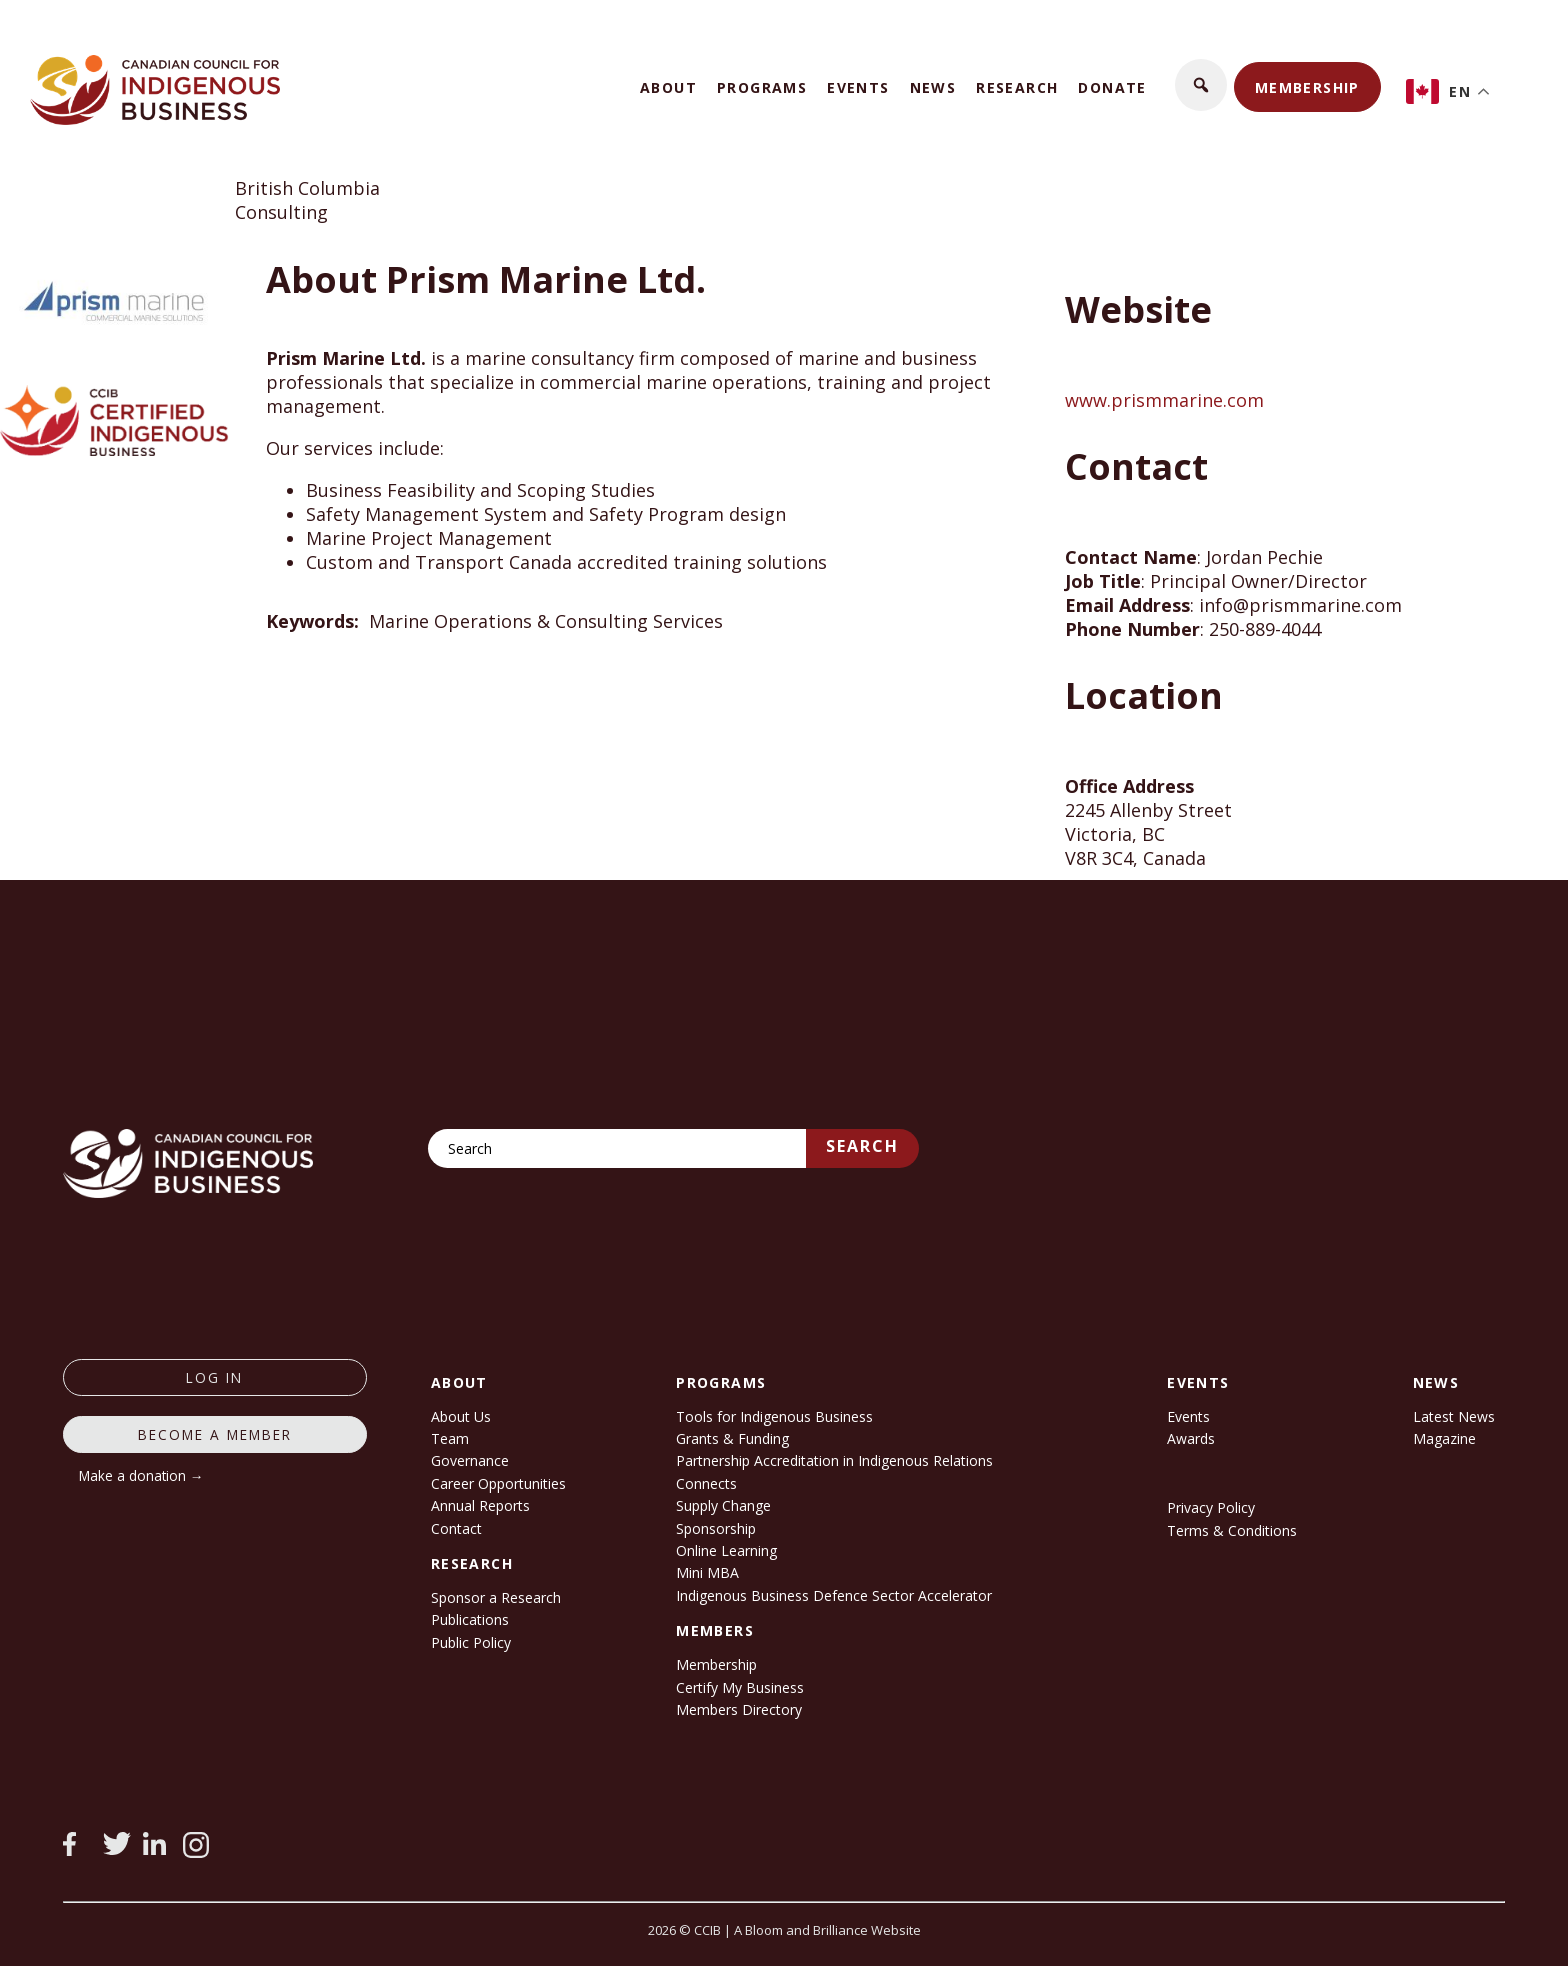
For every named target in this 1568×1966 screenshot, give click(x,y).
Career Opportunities (498, 1483)
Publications (470, 1619)
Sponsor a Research (496, 1597)
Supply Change (723, 1505)
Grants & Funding (732, 1438)
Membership (1307, 87)
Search (862, 1146)
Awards (1191, 1438)
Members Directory (739, 1709)
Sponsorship (716, 1528)
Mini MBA (707, 1572)
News (933, 87)
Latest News (1454, 1416)
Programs (762, 87)
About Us (461, 1416)
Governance (470, 1460)
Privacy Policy (1211, 1507)
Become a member (215, 1434)
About (668, 87)
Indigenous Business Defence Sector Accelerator (834, 1595)
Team (450, 1438)
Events (858, 87)
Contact (456, 1528)
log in (214, 1377)
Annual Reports (480, 1505)
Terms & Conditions (1232, 1530)
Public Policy (471, 1642)
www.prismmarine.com (1164, 400)
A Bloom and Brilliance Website (827, 1930)
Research (1017, 87)
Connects (706, 1483)
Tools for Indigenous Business (774, 1416)
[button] (1201, 85)
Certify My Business (740, 1687)
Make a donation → (141, 1475)
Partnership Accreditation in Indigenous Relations (834, 1460)
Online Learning (726, 1550)
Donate (1112, 87)
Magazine (1444, 1438)
